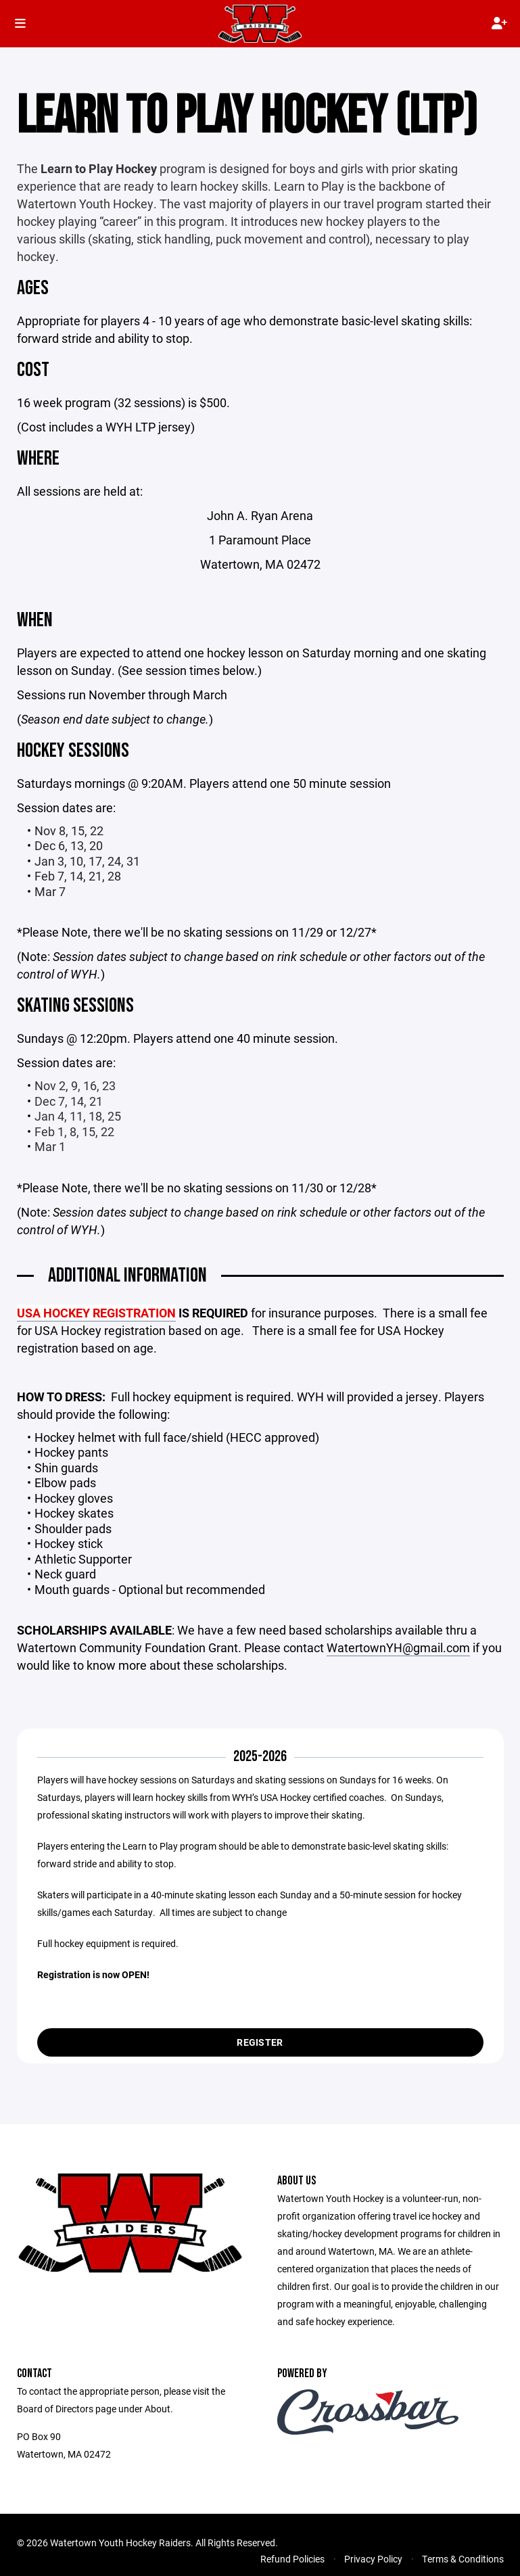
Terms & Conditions (463, 2558)
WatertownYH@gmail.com (398, 1647)
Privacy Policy (373, 2558)
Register (260, 2042)
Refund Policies (292, 2558)
